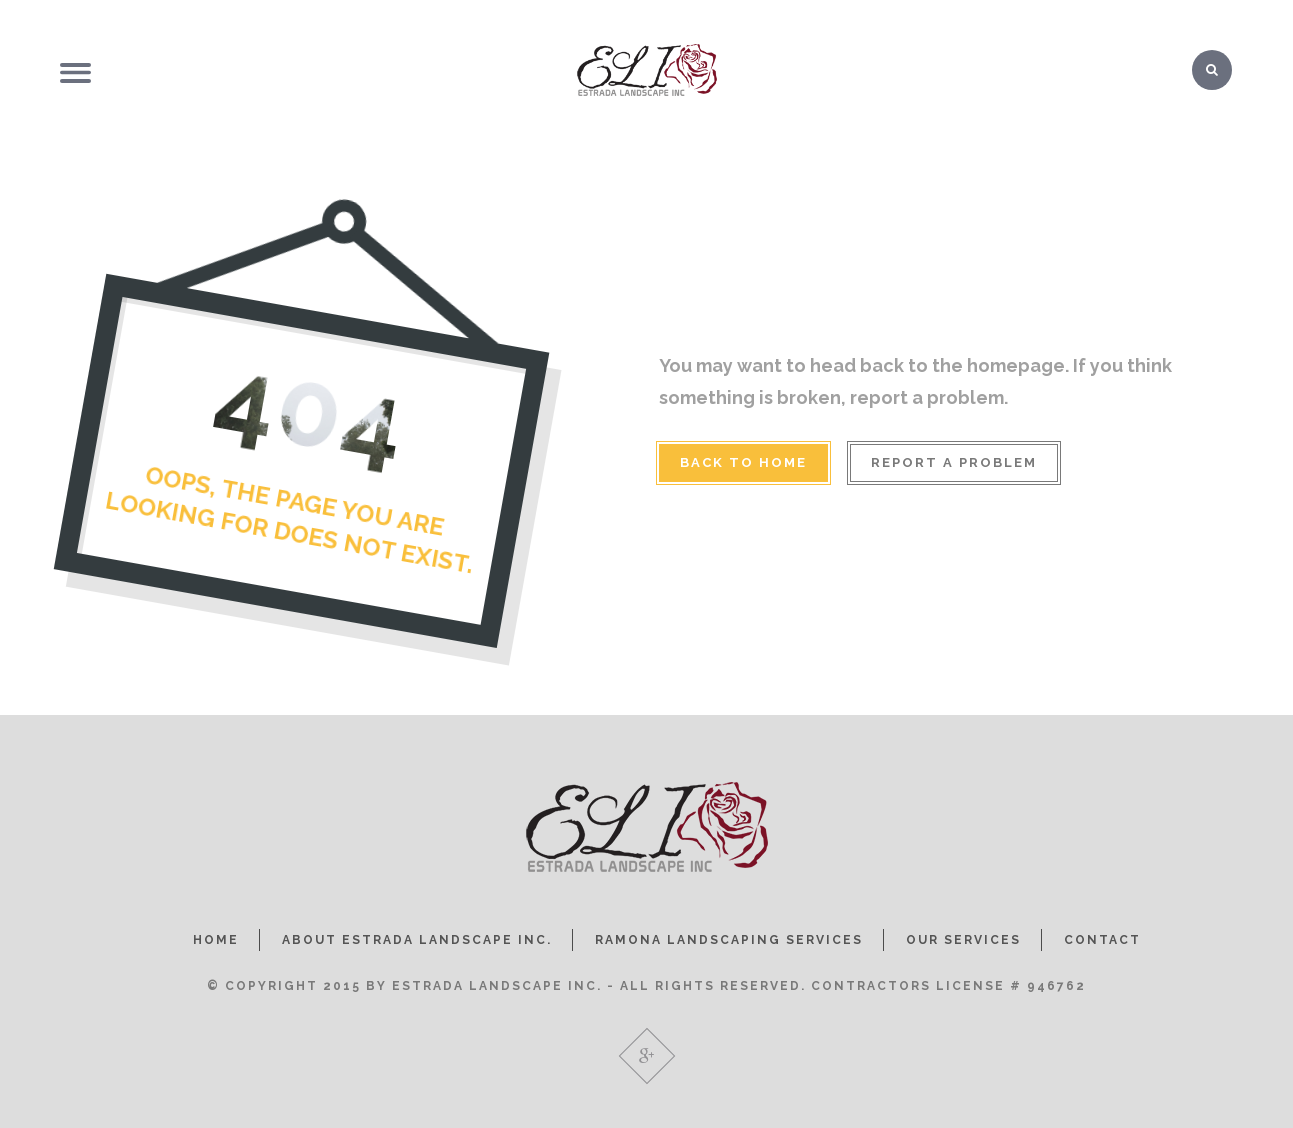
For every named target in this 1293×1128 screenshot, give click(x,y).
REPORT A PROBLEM (954, 462)
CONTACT (1102, 940)
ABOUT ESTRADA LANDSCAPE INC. (417, 940)
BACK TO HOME (743, 462)
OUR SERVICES (963, 940)
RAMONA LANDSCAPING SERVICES (729, 940)
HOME (216, 940)
